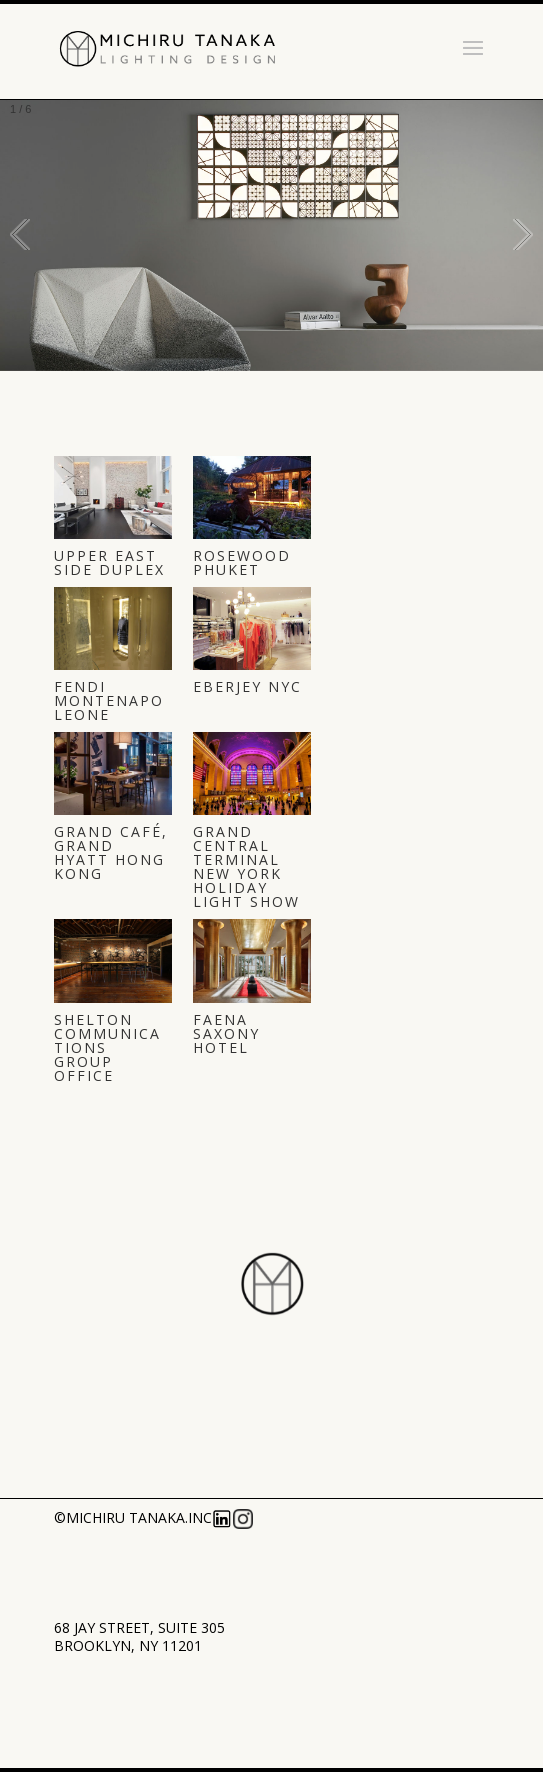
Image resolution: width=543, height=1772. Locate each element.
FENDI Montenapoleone (109, 700)
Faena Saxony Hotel (226, 1033)
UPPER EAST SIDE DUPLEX (109, 562)
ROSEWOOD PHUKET (242, 562)
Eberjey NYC (247, 686)
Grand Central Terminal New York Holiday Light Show (246, 866)
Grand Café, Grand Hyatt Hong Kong (111, 852)
